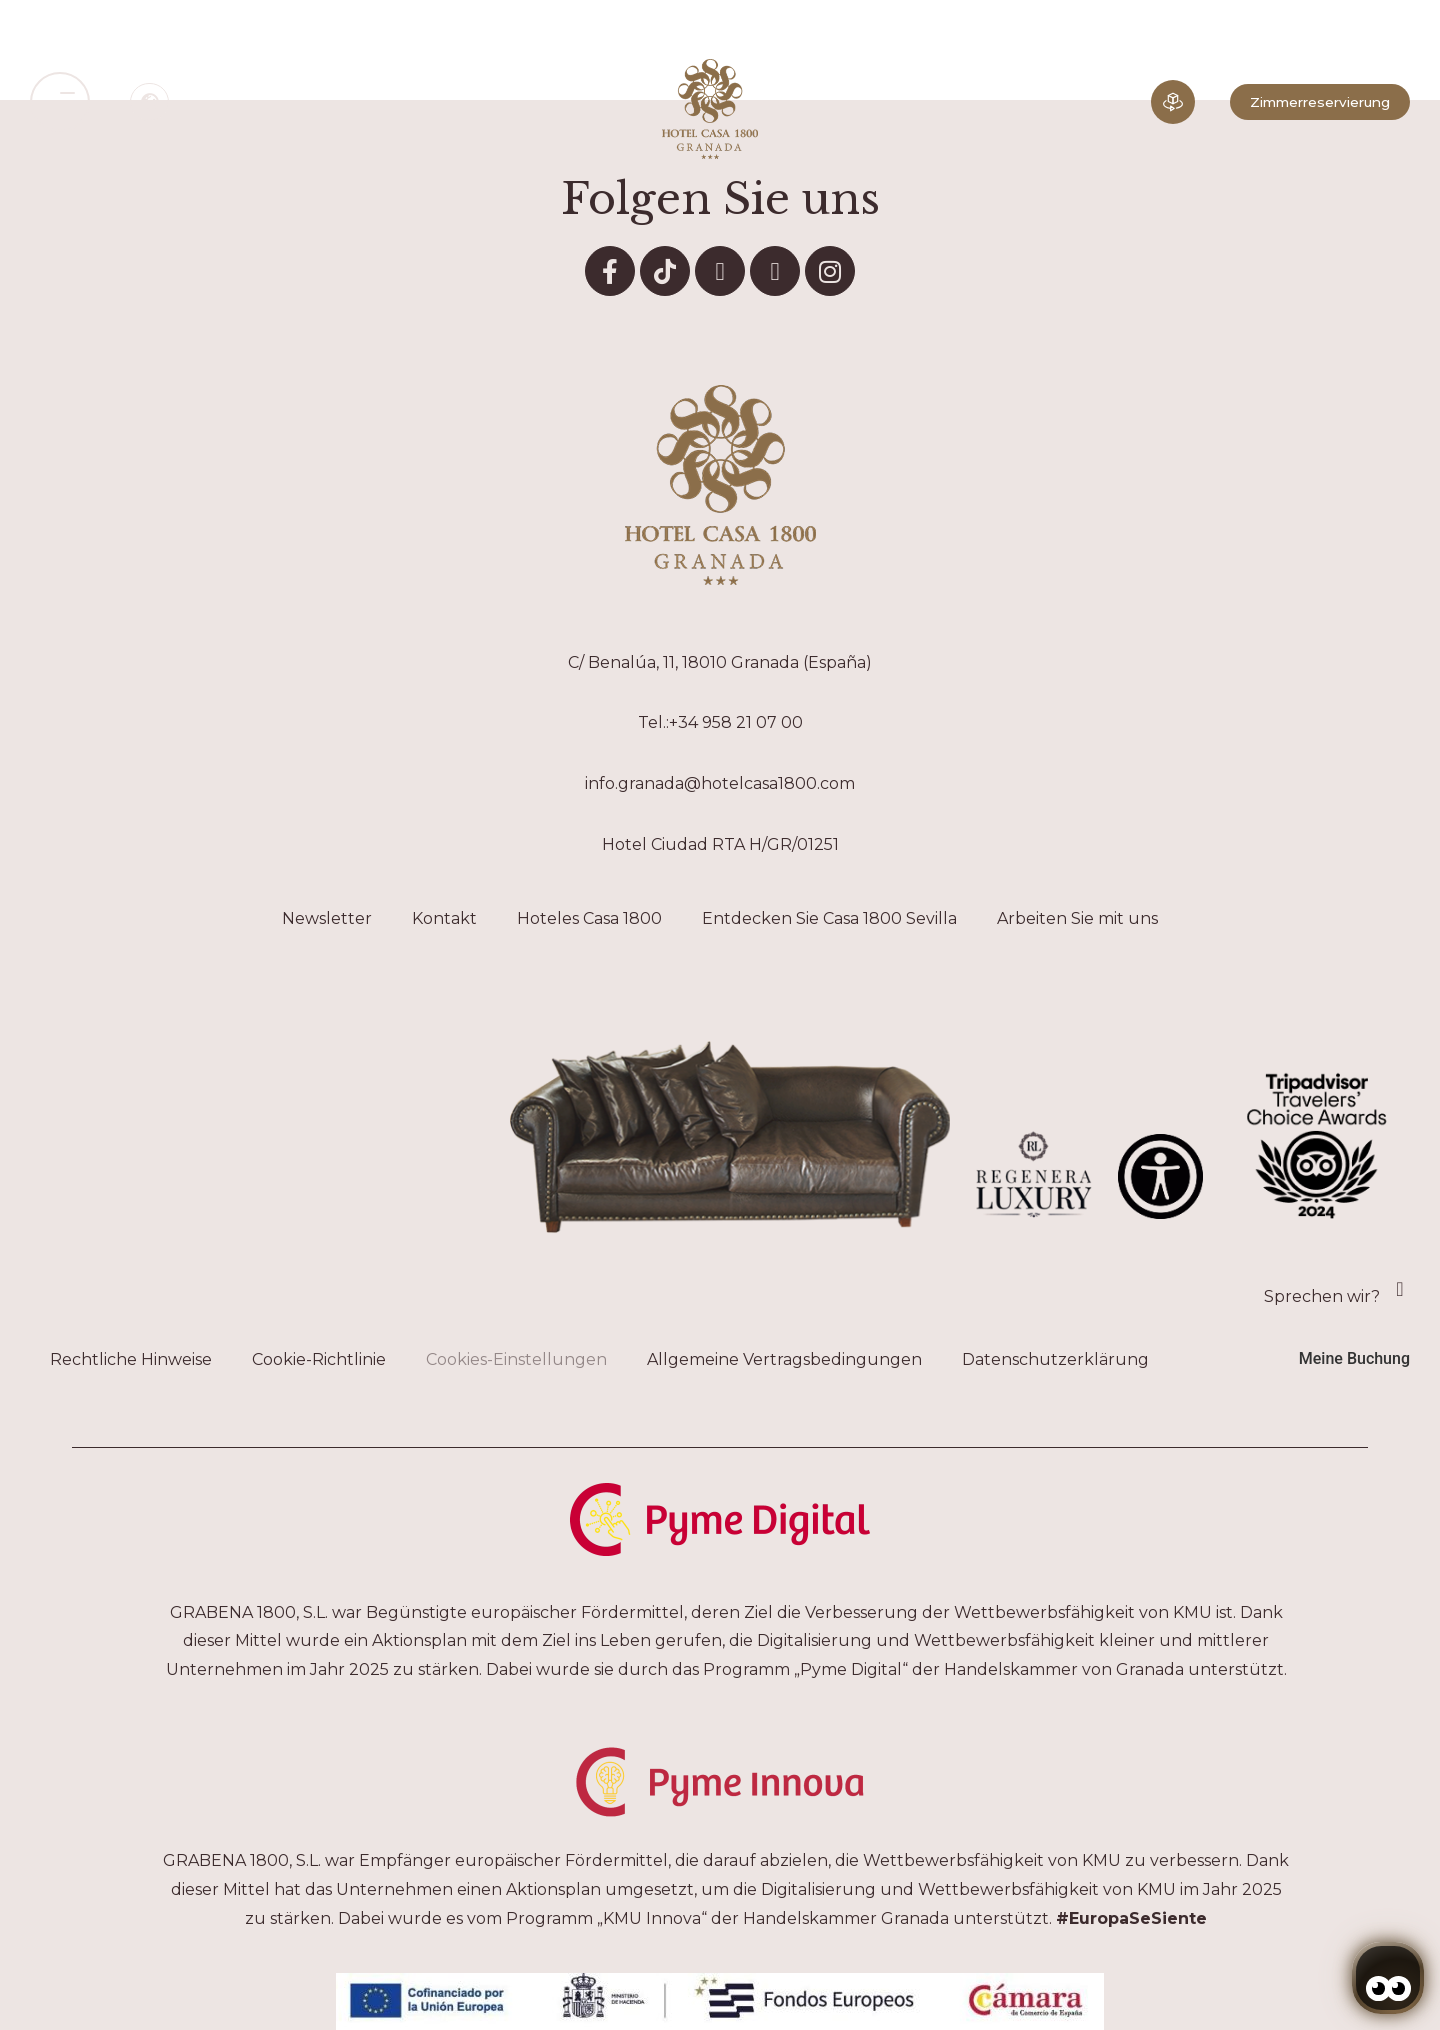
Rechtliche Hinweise (131, 1359)
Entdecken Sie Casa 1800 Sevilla (829, 918)
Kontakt (444, 918)
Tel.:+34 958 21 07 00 (720, 722)
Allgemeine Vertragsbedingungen (784, 1359)
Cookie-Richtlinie (319, 1359)
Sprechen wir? (1322, 1296)
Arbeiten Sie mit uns (1077, 918)
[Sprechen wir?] (1400, 1289)
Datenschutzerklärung (1055, 1359)
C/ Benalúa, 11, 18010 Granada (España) (720, 662)
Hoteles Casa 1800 (589, 918)
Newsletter (327, 918)
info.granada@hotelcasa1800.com (720, 783)
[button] (60, 102)
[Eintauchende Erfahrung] (1173, 102)
